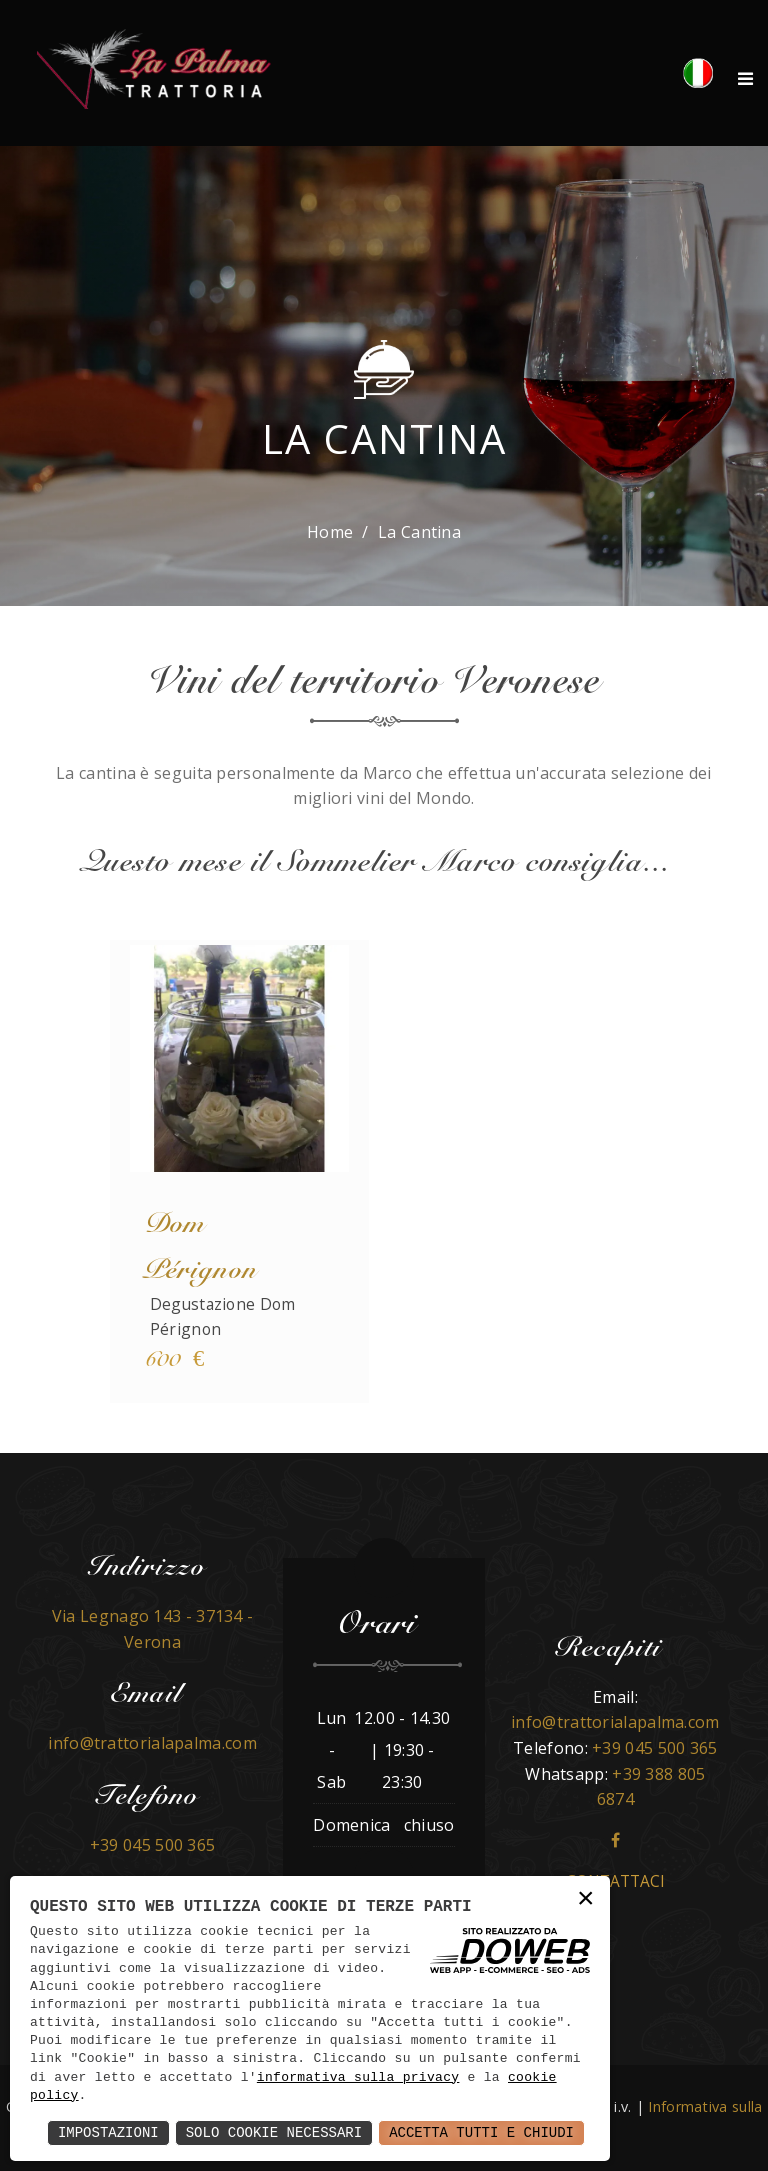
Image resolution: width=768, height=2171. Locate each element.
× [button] (586, 1899)
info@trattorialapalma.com (152, 1743)
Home (330, 532)
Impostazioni (108, 2132)
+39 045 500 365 (153, 1845)
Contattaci (615, 1881)
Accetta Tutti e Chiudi (481, 2132)
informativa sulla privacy (358, 2078)
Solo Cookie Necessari (274, 2132)
